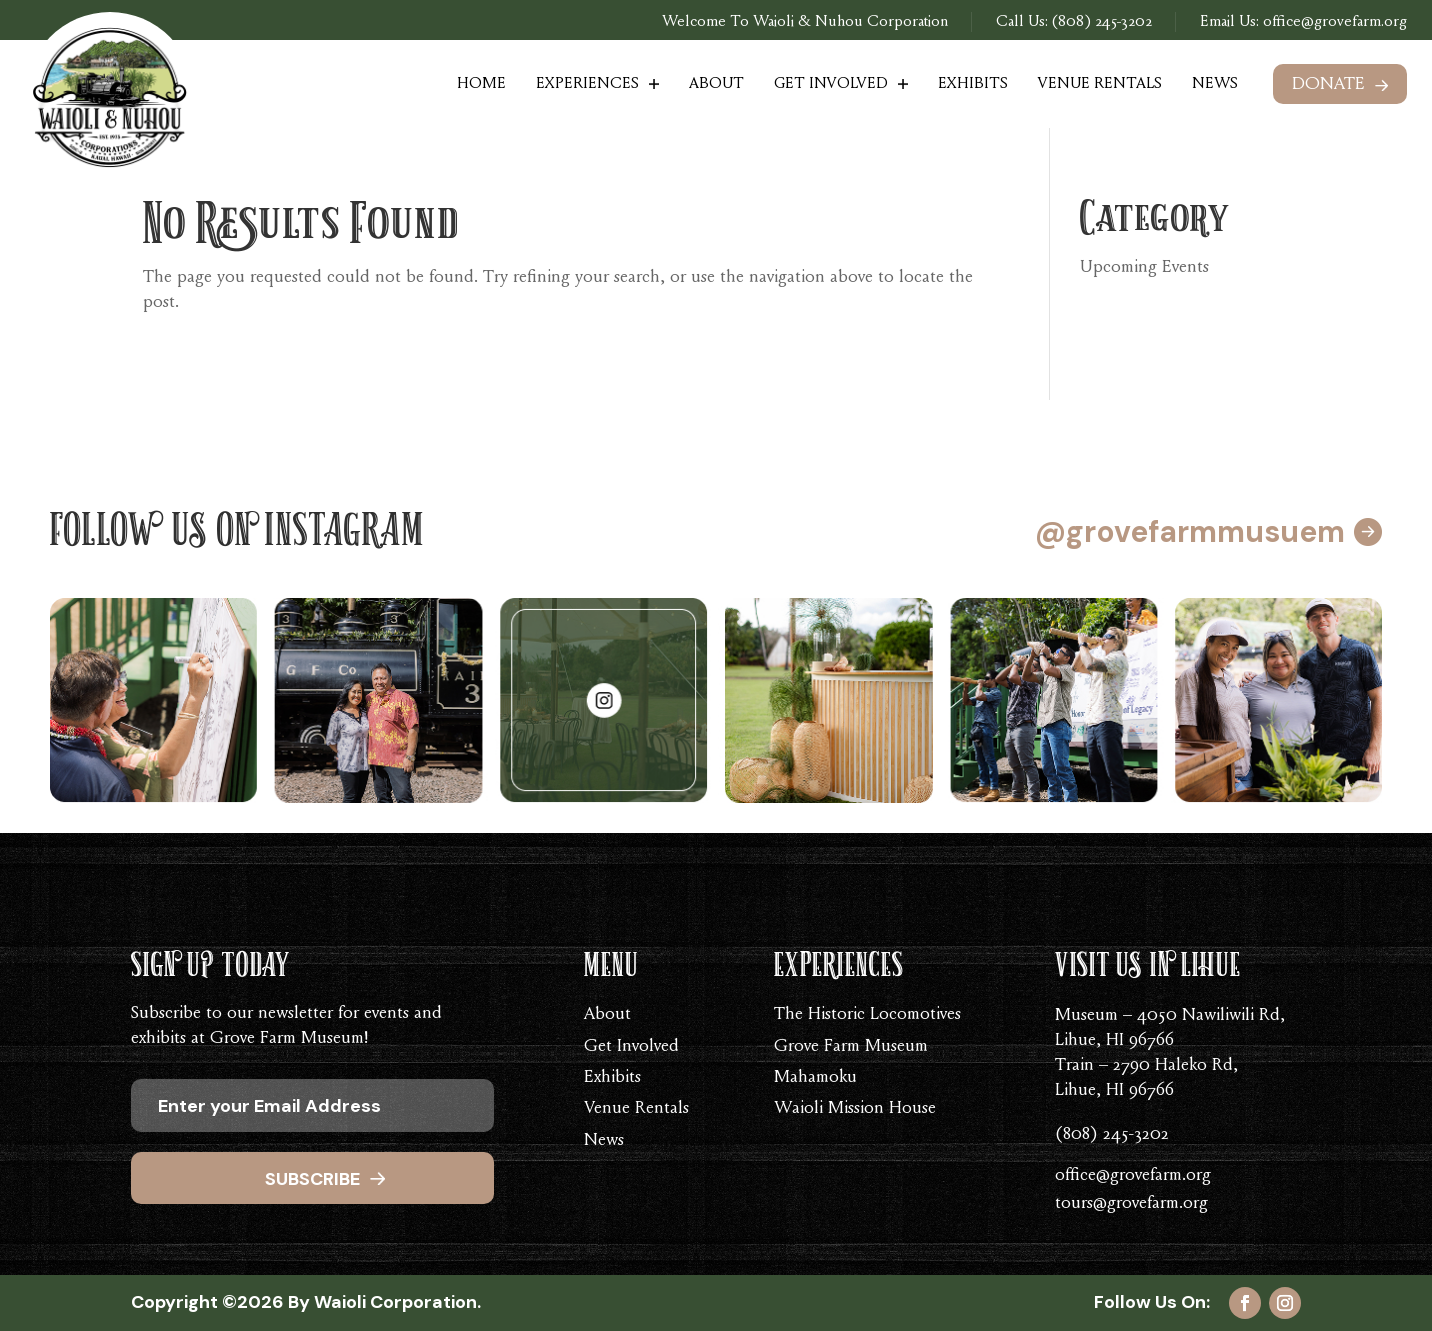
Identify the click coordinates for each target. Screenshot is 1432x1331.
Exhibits (973, 84)
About (716, 84)
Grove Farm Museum (851, 1047)
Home (481, 84)
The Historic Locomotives (867, 1015)
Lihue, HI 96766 (1114, 1041)
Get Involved (831, 84)
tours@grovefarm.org (1131, 1204)
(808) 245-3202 (1102, 22)
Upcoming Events (1144, 268)
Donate (1328, 85)
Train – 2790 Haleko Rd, (1146, 1066)
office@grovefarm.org (1333, 22)
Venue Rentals (1100, 84)
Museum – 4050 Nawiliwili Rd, (1170, 1016)
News (1215, 84)
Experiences (587, 84)
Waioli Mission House (855, 1109)
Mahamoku (815, 1078)
